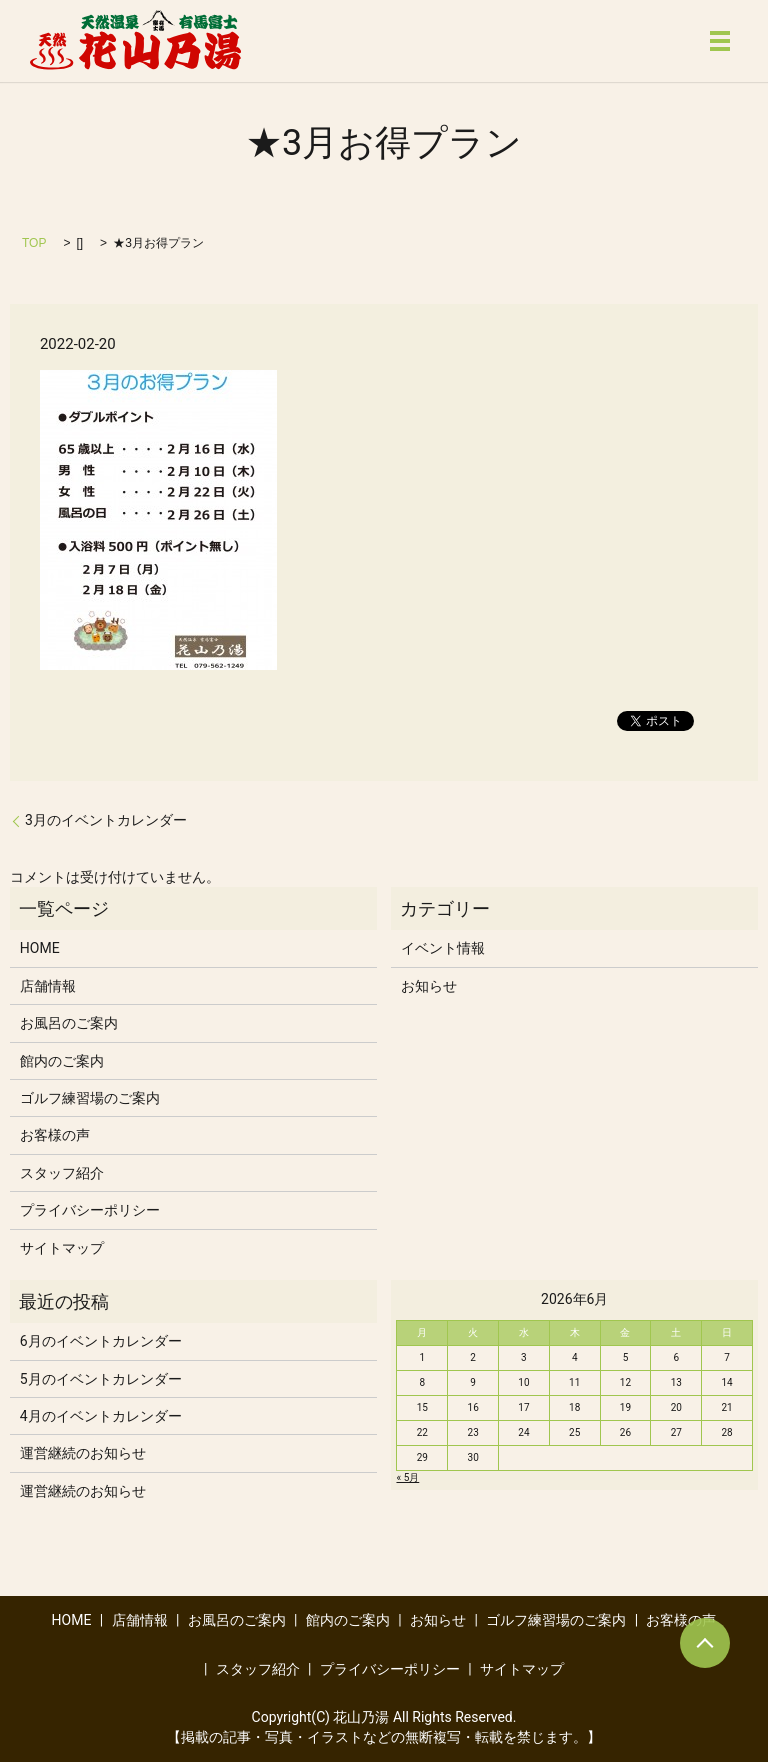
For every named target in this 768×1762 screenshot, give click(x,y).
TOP (34, 243)
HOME (40, 948)
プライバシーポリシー (90, 1210)
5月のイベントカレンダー (101, 1379)
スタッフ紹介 (62, 1173)
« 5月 (407, 1477)
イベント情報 (443, 948)
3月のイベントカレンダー (106, 820)
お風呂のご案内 (69, 1023)
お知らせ (429, 986)
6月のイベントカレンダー (101, 1341)
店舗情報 (48, 986)
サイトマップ (62, 1248)
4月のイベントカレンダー (101, 1416)
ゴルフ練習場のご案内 (90, 1098)
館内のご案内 (62, 1061)
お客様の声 (55, 1135)
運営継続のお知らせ (83, 1453)
